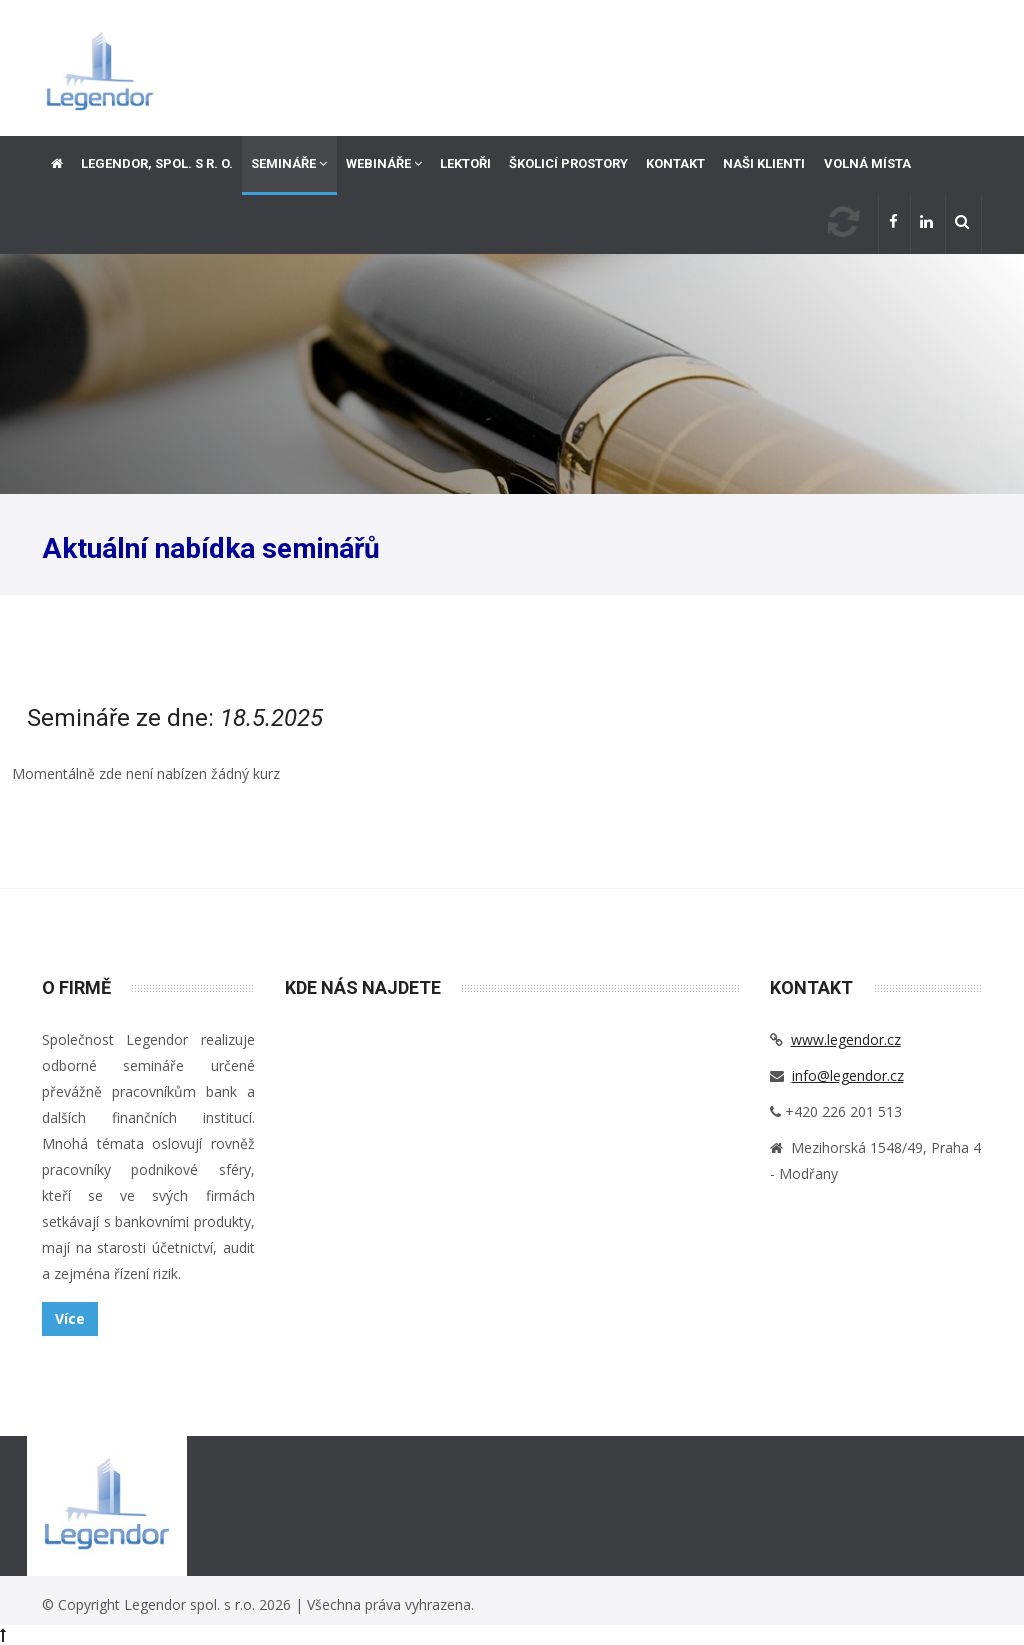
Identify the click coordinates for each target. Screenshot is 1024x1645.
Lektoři (465, 163)
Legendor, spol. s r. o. (157, 163)
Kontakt (675, 163)
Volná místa (867, 163)
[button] (963, 224)
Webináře (384, 163)
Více (70, 1318)
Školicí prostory (568, 163)
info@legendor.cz (848, 1075)
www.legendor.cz (846, 1039)
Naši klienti (764, 163)
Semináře (289, 163)
